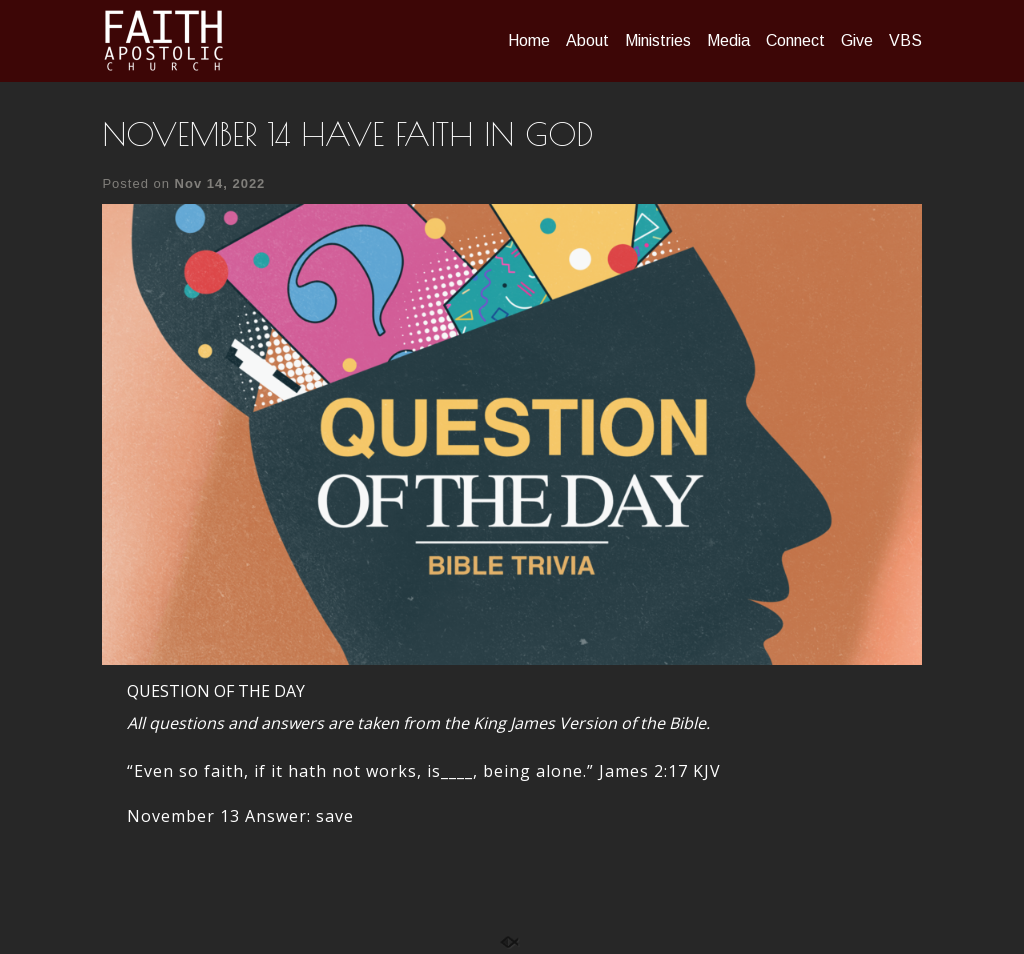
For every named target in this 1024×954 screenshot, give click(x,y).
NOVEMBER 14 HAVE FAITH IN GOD (347, 134)
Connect (795, 40)
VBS (905, 40)
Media (728, 40)
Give (857, 40)
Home (529, 40)
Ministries (658, 40)
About (587, 40)
